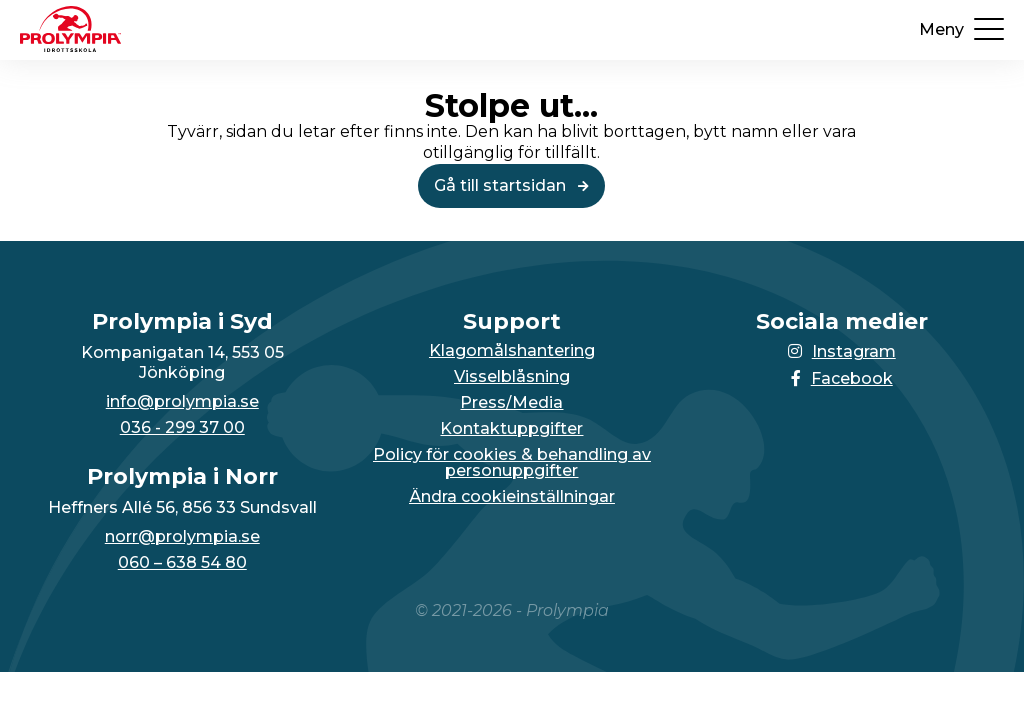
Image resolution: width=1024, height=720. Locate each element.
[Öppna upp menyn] (961, 30)
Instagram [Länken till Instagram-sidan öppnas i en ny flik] (842, 351)
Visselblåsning (512, 377)
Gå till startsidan (511, 185)
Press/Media (511, 403)
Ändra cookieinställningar (512, 497)
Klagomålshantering (512, 351)
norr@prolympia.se (182, 537)
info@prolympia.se (182, 402)
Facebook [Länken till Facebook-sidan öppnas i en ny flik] (842, 378)
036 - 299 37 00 (182, 428)
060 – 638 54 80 (182, 563)
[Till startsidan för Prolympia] (70, 46)
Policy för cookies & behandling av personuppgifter (512, 463)
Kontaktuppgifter (511, 429)
